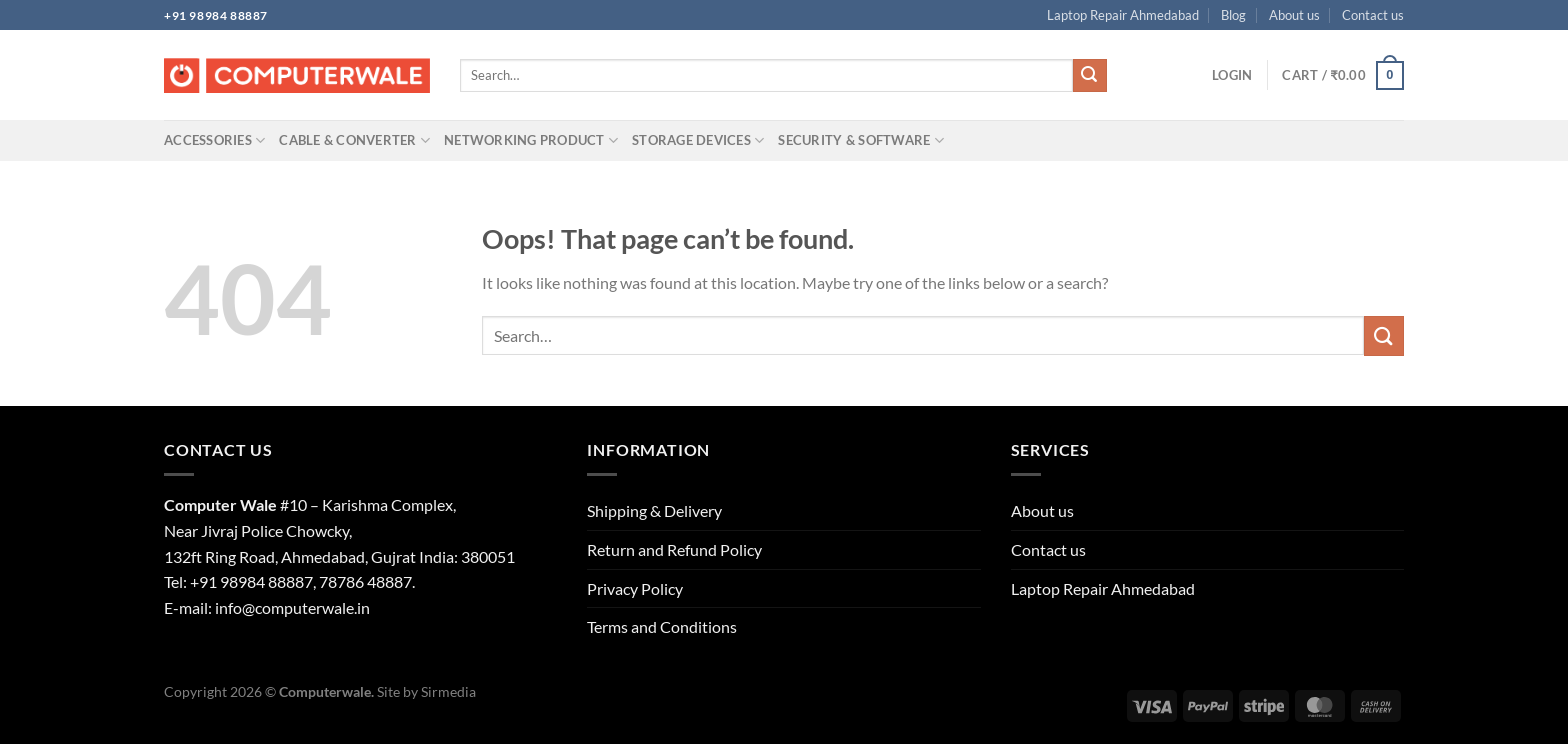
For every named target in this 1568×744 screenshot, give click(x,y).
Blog (1233, 15)
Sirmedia (448, 691)
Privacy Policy (635, 588)
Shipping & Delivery (654, 510)
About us (1294, 15)
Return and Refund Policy (674, 549)
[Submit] (1090, 76)
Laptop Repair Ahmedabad (1123, 15)
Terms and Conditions (662, 626)
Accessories (214, 140)
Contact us (1373, 15)
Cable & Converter (354, 140)
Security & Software (860, 140)
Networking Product (531, 140)
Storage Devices (698, 140)
